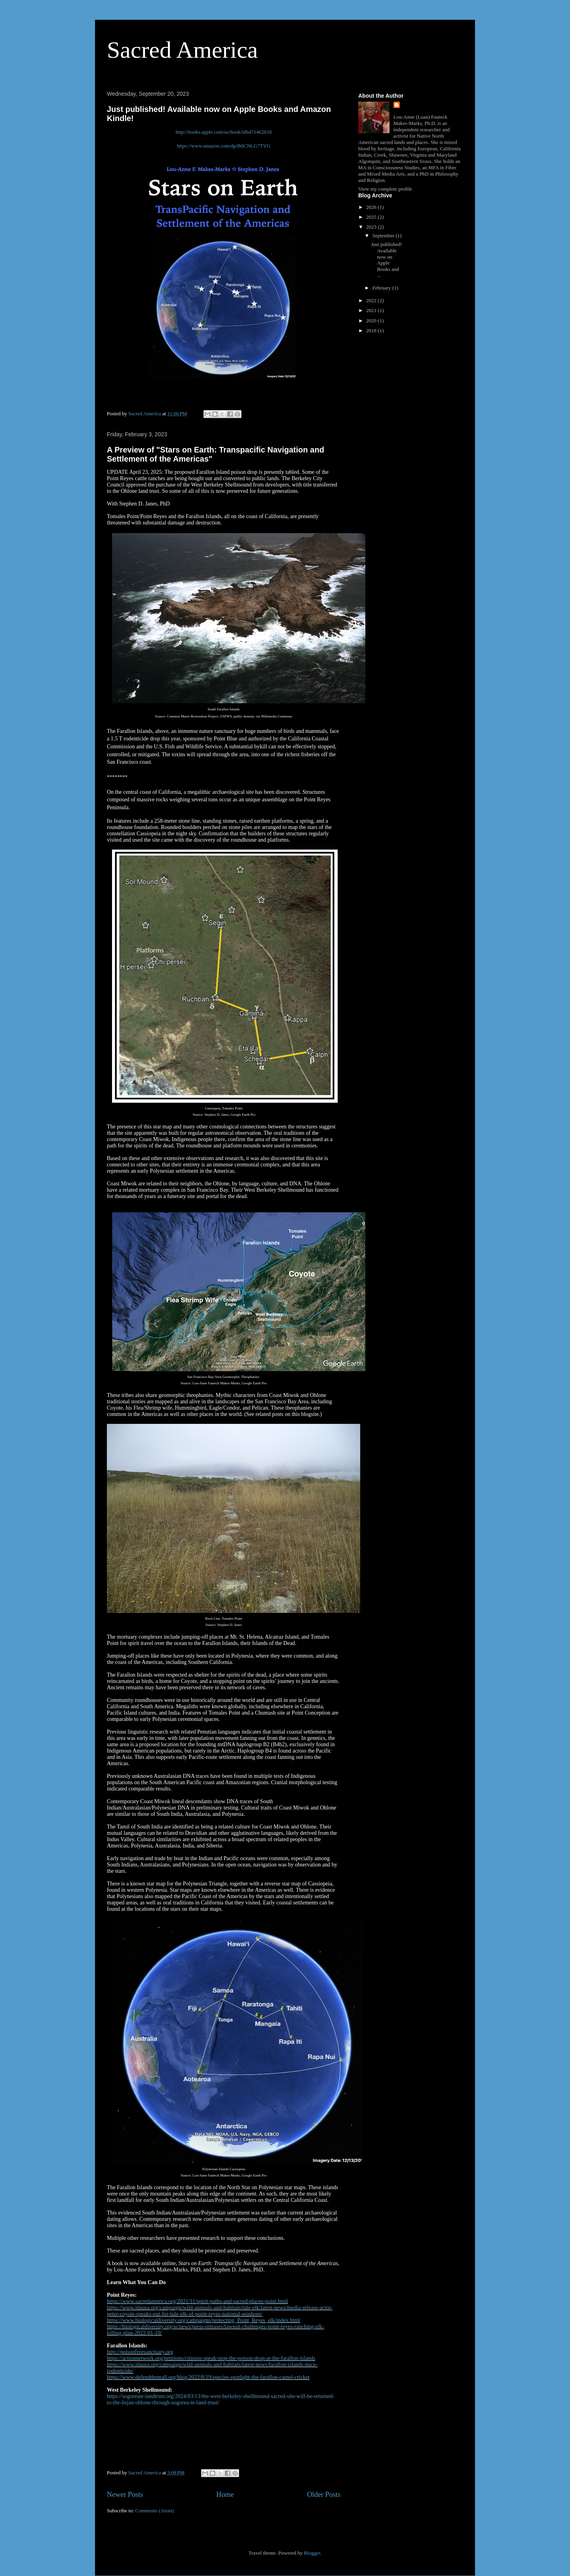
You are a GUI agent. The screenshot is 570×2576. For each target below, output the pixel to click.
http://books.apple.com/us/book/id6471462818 (224, 132)
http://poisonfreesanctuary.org (140, 2352)
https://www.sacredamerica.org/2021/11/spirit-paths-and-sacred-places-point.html (197, 2301)
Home (225, 2494)
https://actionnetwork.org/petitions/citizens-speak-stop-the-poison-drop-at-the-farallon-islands (211, 2358)
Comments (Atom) (154, 2511)
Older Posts (323, 2494)
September (384, 235)
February (382, 288)
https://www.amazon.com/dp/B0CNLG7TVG (224, 146)
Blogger (312, 2553)
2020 (372, 321)
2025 (372, 217)
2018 (372, 330)
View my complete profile (385, 189)
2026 (372, 207)
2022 (372, 300)
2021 (372, 310)
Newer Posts (125, 2494)
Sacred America (182, 50)
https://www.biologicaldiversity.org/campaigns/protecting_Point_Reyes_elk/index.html (203, 2320)
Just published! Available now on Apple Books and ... (386, 259)
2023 (372, 227)
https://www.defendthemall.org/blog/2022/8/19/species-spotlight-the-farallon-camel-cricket (208, 2377)
